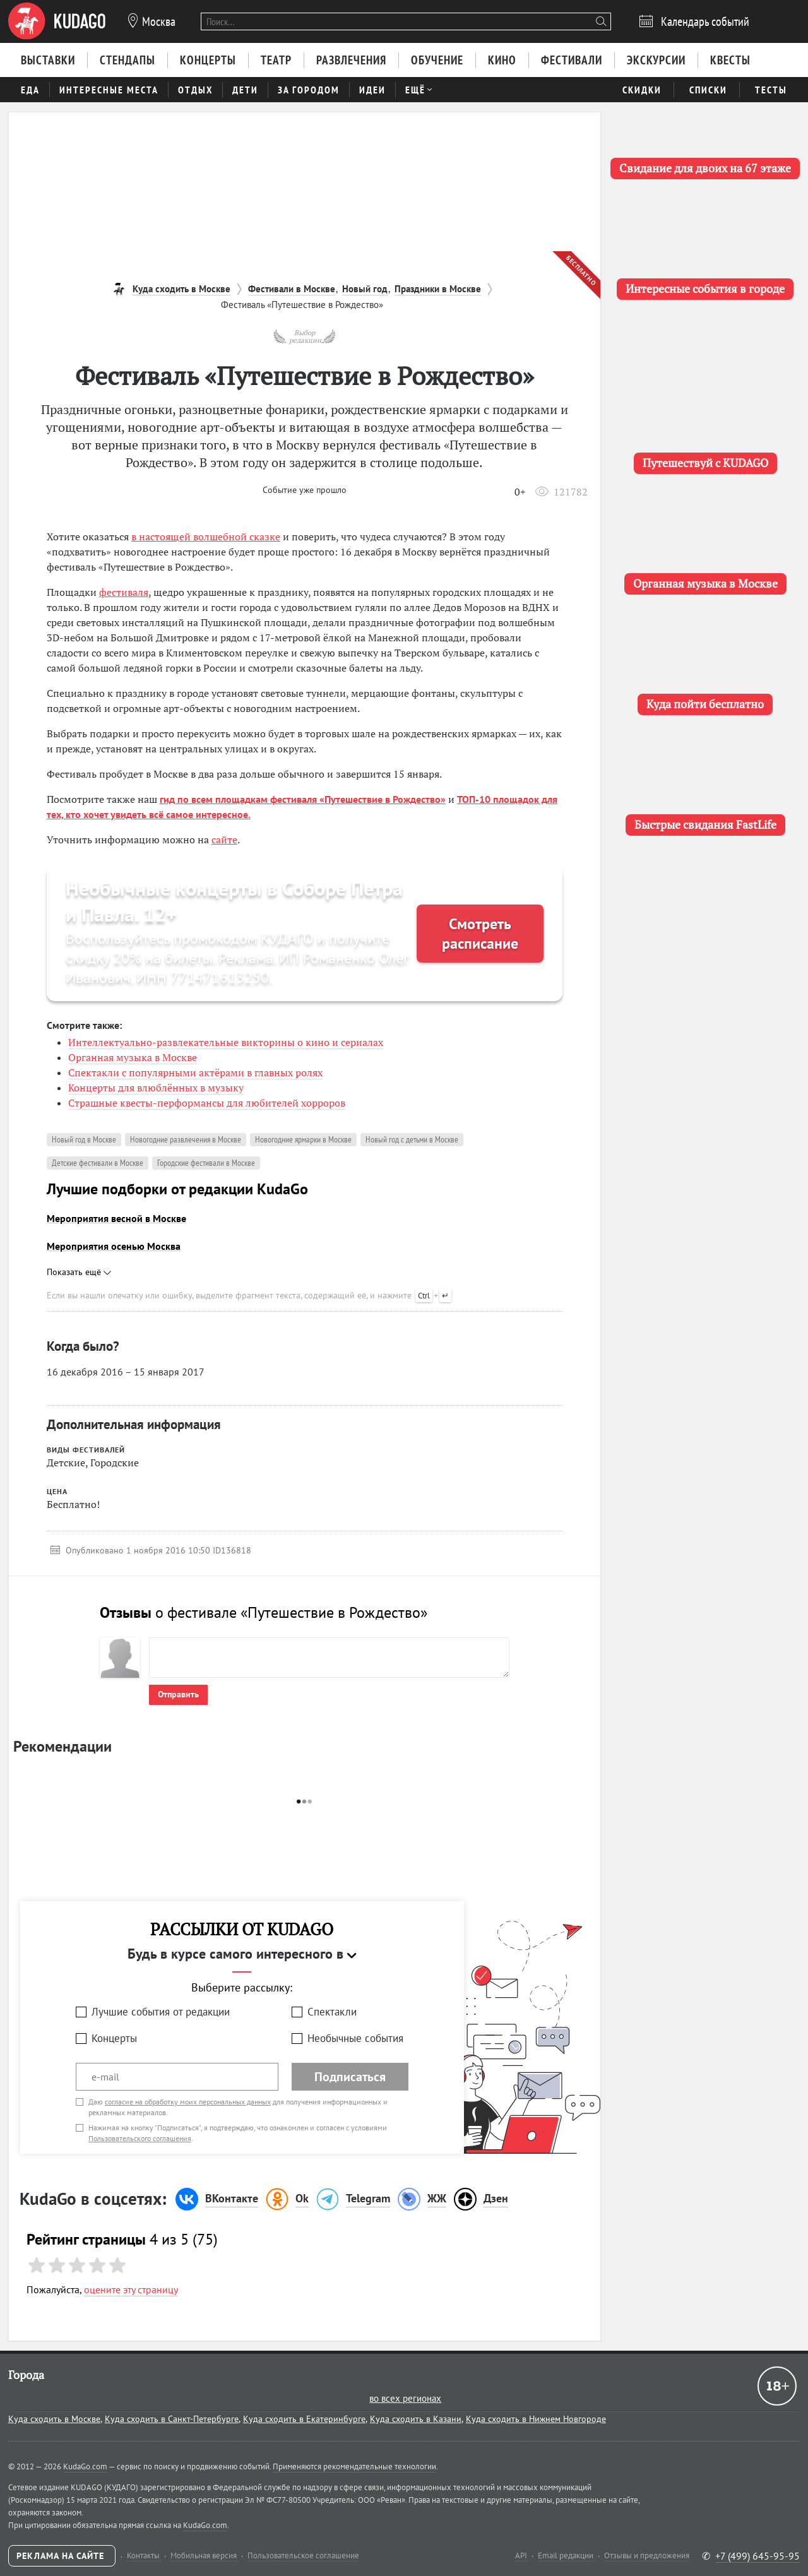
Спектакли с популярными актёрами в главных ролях (195, 1072)
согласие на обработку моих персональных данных (188, 2101)
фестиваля (123, 592)
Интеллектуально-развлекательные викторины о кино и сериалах (225, 1042)
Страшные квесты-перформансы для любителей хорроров (206, 1102)
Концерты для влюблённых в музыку (156, 1087)
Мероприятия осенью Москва (114, 1246)
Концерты (114, 2038)
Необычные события (355, 2038)
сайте (224, 839)
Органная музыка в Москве (132, 1057)
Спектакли (332, 2012)
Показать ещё (79, 1272)
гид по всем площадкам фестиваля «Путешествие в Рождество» (303, 799)
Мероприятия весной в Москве (116, 1218)
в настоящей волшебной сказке (205, 536)
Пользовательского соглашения (139, 2138)
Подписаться (350, 2077)
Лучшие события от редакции (161, 2012)
